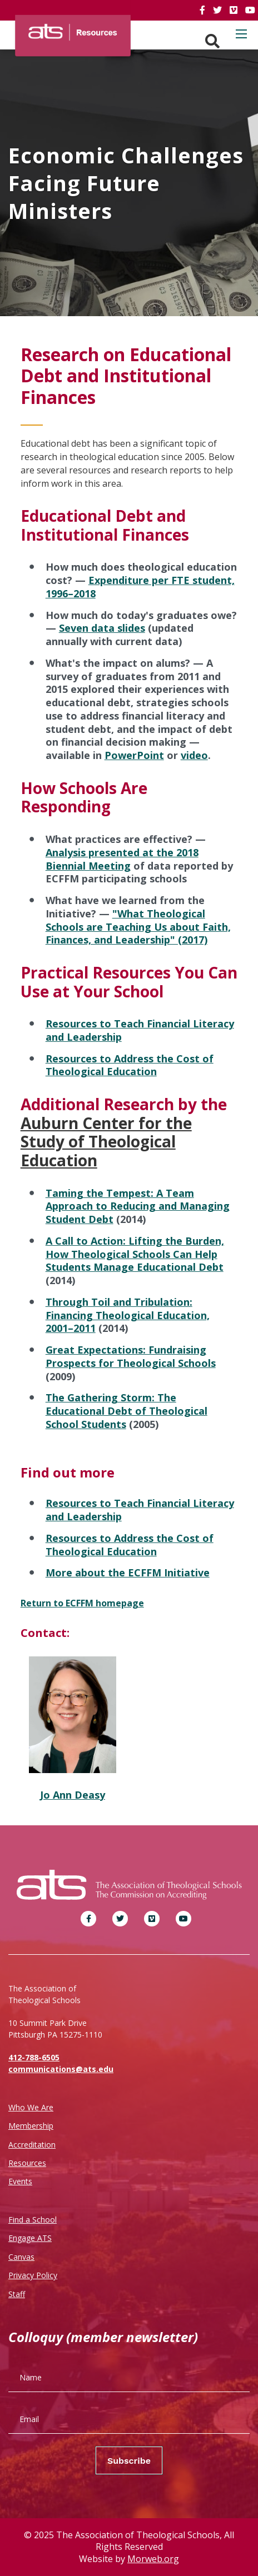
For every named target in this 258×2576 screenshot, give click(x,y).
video (194, 755)
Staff (16, 2294)
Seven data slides (102, 628)
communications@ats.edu (60, 2069)
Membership (30, 2125)
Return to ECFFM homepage (82, 1603)
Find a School (32, 2219)
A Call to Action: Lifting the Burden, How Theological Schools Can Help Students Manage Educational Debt (135, 1254)
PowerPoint (134, 755)
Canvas (21, 2256)
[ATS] (73, 29)
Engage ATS (30, 2238)
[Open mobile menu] (241, 33)
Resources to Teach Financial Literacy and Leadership (140, 1030)
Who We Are (30, 2107)
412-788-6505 (33, 2057)
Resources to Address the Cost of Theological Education (130, 1065)
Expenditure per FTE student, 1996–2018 (140, 586)
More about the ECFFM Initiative (128, 1572)
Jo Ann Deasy (72, 1794)
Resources (27, 2163)
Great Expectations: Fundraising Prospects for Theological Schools (131, 1356)
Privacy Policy (32, 2275)
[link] (203, 10)
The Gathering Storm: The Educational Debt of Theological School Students (126, 1411)
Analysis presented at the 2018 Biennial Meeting (122, 859)
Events (20, 2181)
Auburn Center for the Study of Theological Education (106, 1141)
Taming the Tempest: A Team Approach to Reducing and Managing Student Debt (138, 1206)
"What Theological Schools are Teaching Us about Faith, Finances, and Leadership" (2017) (138, 927)
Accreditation (32, 2144)
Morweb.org (153, 2559)
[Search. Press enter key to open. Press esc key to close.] (212, 41)
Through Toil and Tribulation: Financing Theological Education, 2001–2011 (128, 1315)
